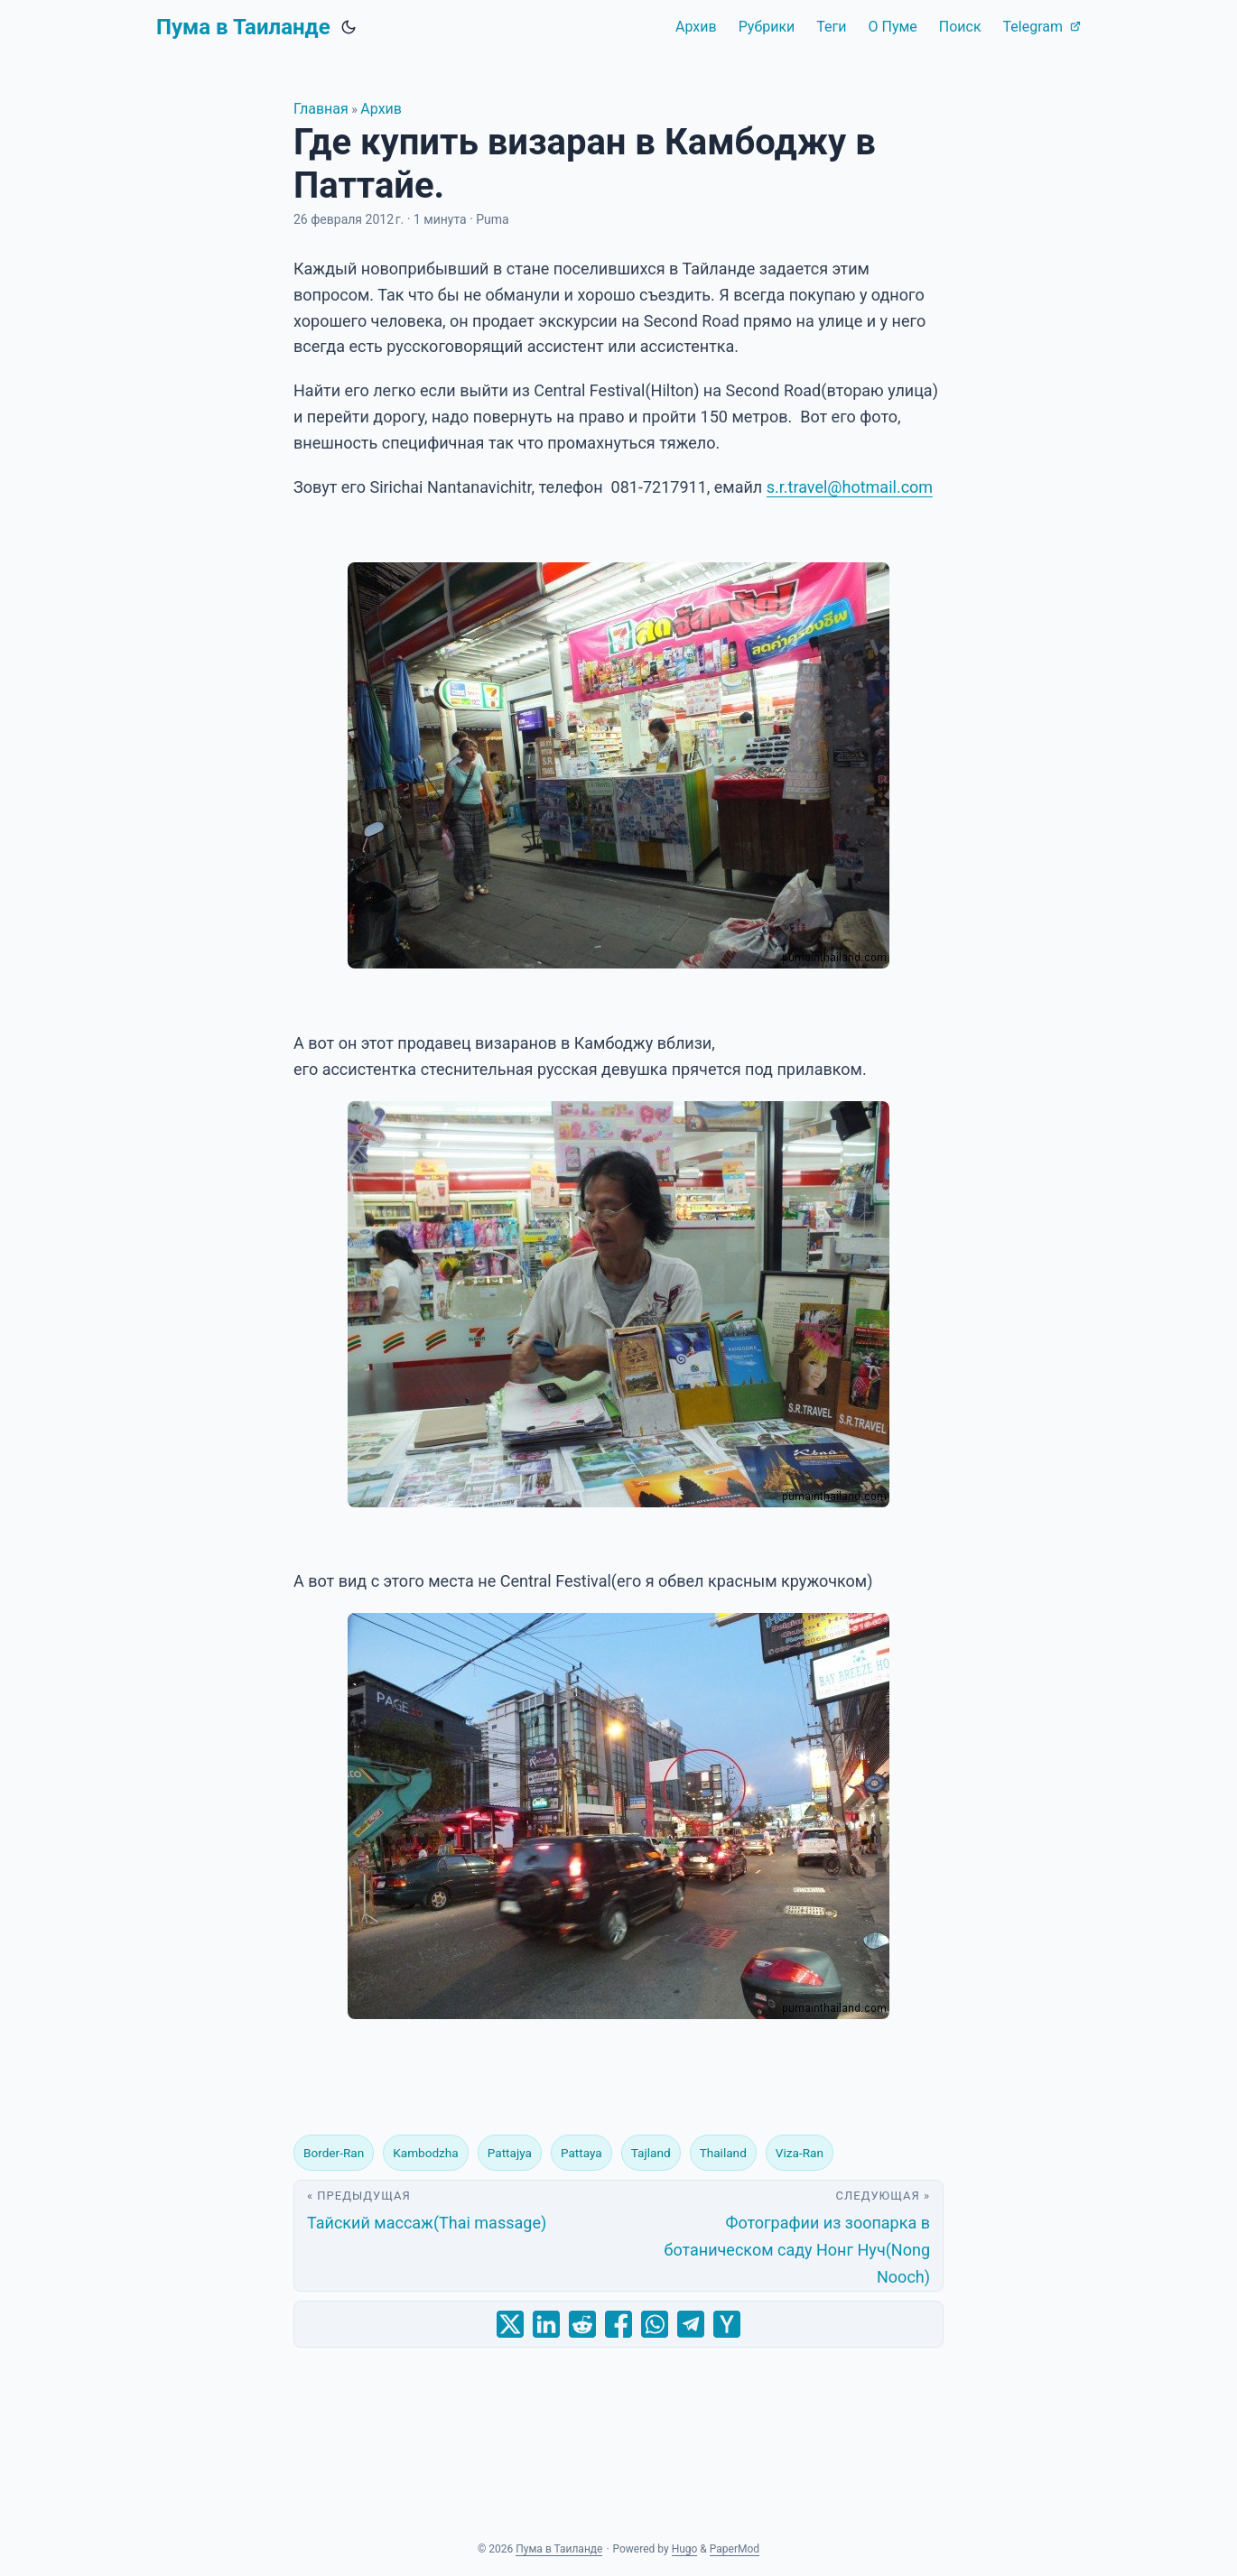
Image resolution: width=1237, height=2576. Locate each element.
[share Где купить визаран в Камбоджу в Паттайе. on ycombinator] (726, 2324)
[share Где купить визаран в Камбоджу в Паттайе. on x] (510, 2324)
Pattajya (510, 2152)
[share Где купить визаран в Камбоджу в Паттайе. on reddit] (582, 2324)
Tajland (651, 2152)
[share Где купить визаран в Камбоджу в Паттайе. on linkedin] (546, 2324)
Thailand (723, 2152)
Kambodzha (426, 2152)
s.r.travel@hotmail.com (850, 486)
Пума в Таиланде (243, 27)
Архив (381, 108)
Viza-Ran (799, 2152)
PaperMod (734, 2549)
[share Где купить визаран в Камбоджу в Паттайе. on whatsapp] (654, 2324)
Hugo (685, 2549)
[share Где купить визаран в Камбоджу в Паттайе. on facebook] (618, 2324)
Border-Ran (333, 2152)
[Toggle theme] (348, 27)
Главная (321, 108)
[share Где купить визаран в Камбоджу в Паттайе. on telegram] (690, 2324)
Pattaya (581, 2152)
